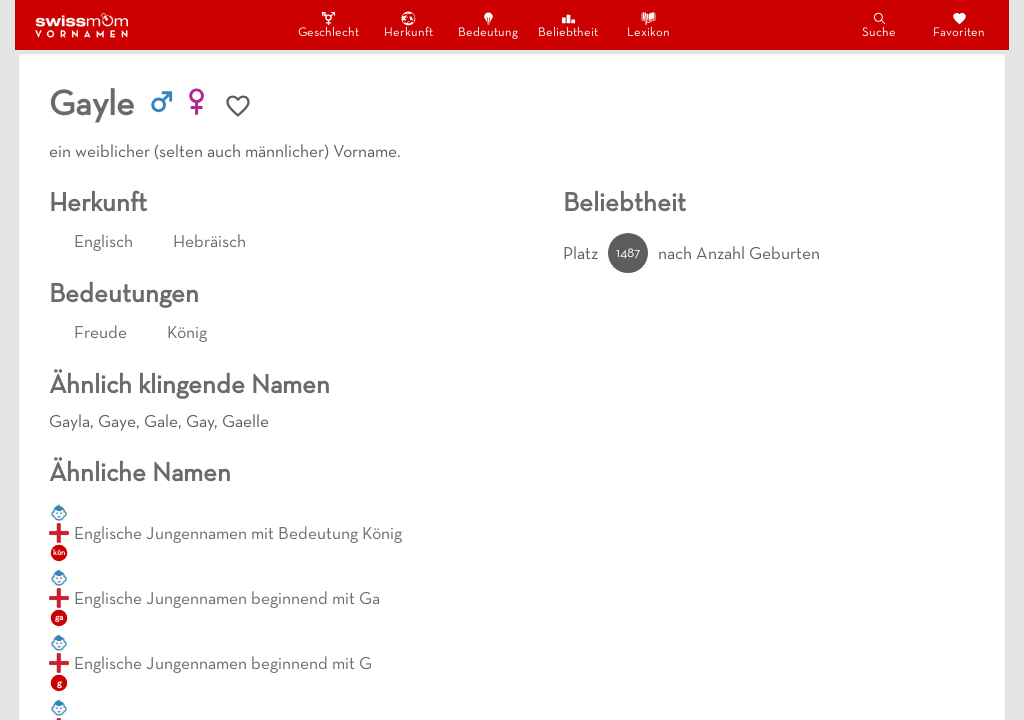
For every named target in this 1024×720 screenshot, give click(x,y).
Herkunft (408, 24)
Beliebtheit (568, 24)
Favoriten (959, 24)
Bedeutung (488, 24)
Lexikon (648, 24)
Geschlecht (328, 24)
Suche (879, 24)
